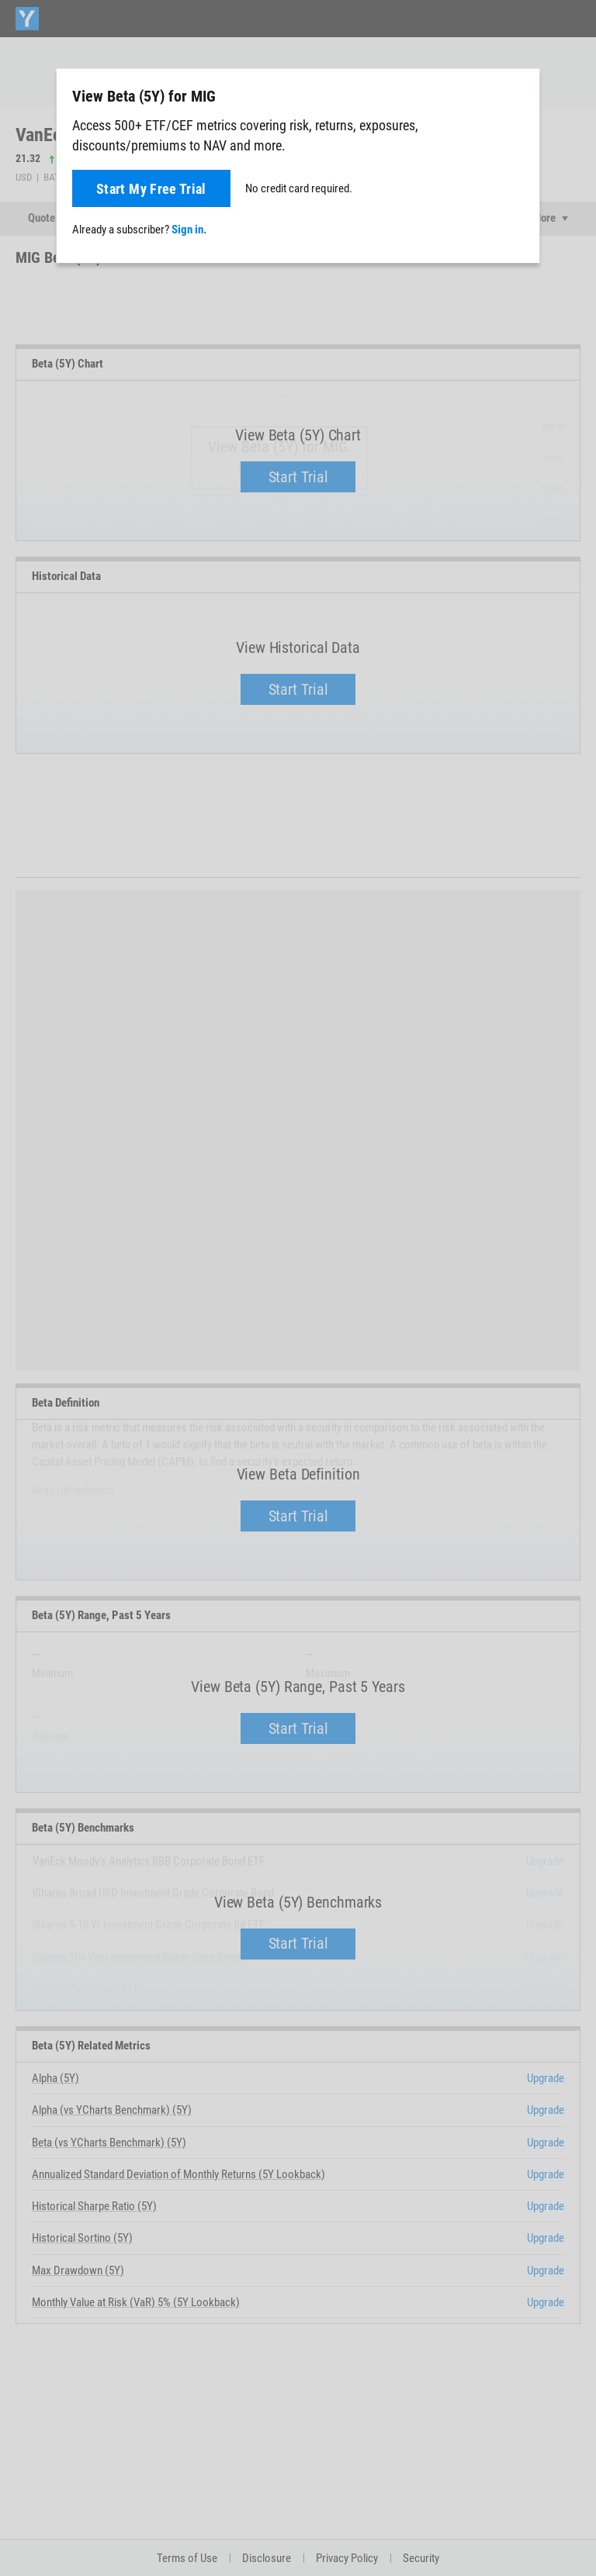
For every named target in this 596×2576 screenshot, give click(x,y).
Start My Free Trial (151, 189)
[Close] (519, 95)
